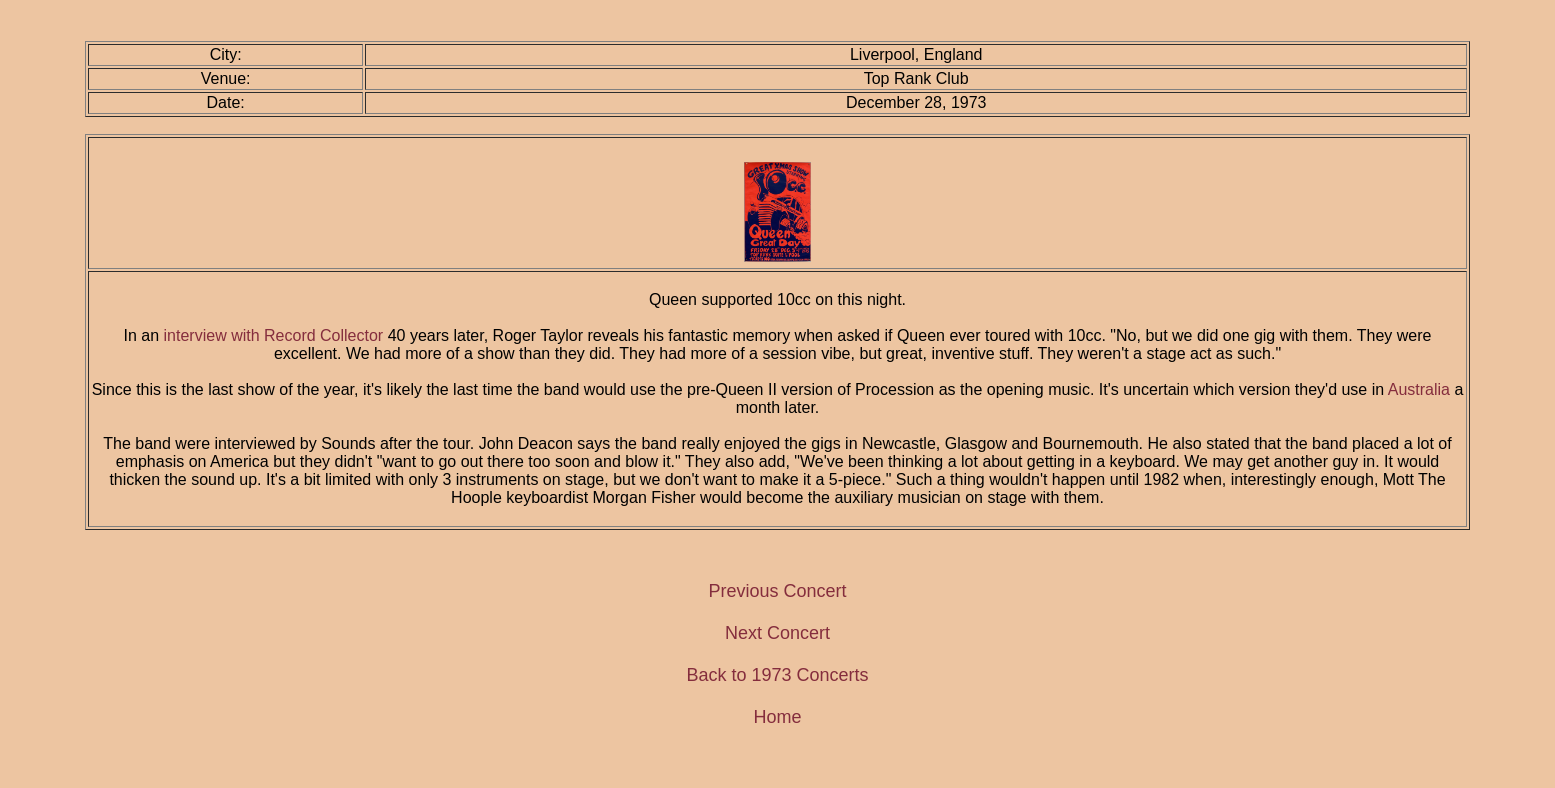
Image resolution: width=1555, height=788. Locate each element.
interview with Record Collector (274, 335)
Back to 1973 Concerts (777, 675)
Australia (1419, 389)
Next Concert (777, 633)
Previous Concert (777, 591)
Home (777, 717)
